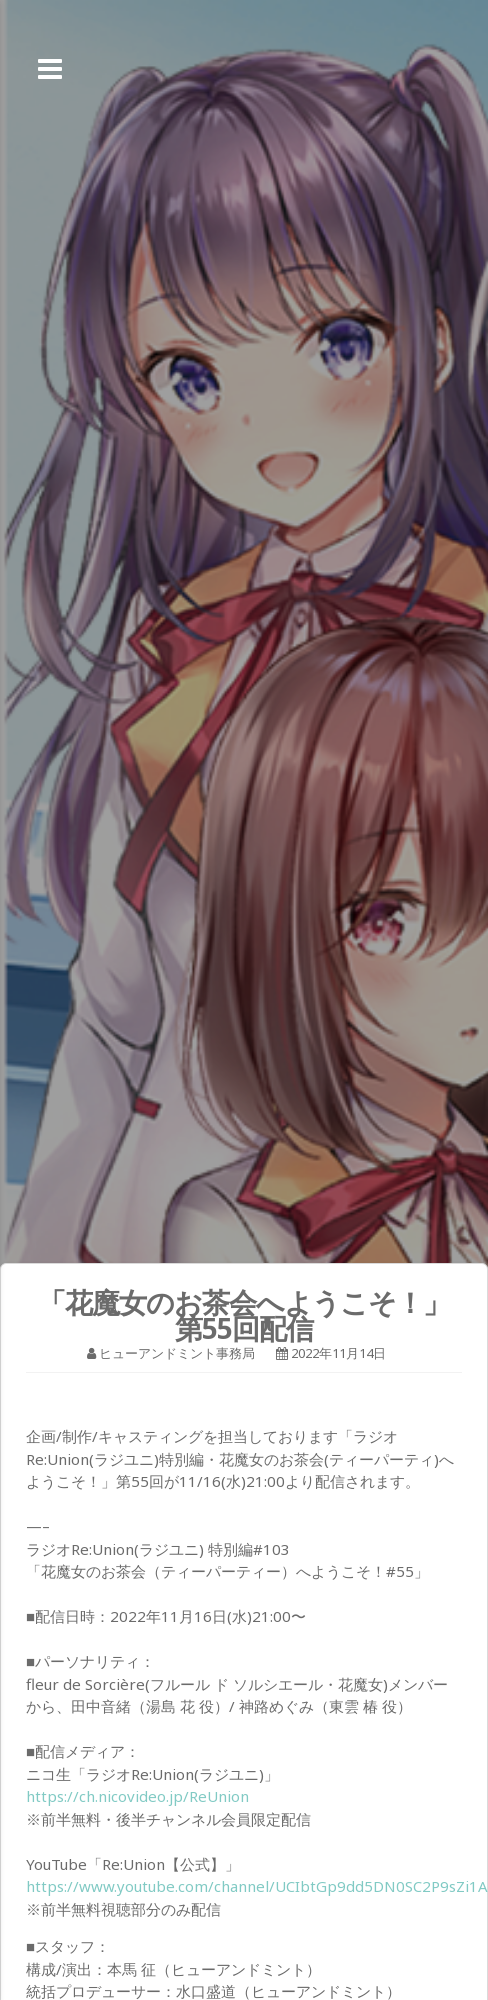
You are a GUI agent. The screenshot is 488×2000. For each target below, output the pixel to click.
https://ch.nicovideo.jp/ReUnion (137, 1796)
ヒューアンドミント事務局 (177, 1353)
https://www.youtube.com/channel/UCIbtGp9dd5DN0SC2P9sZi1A (257, 1886)
